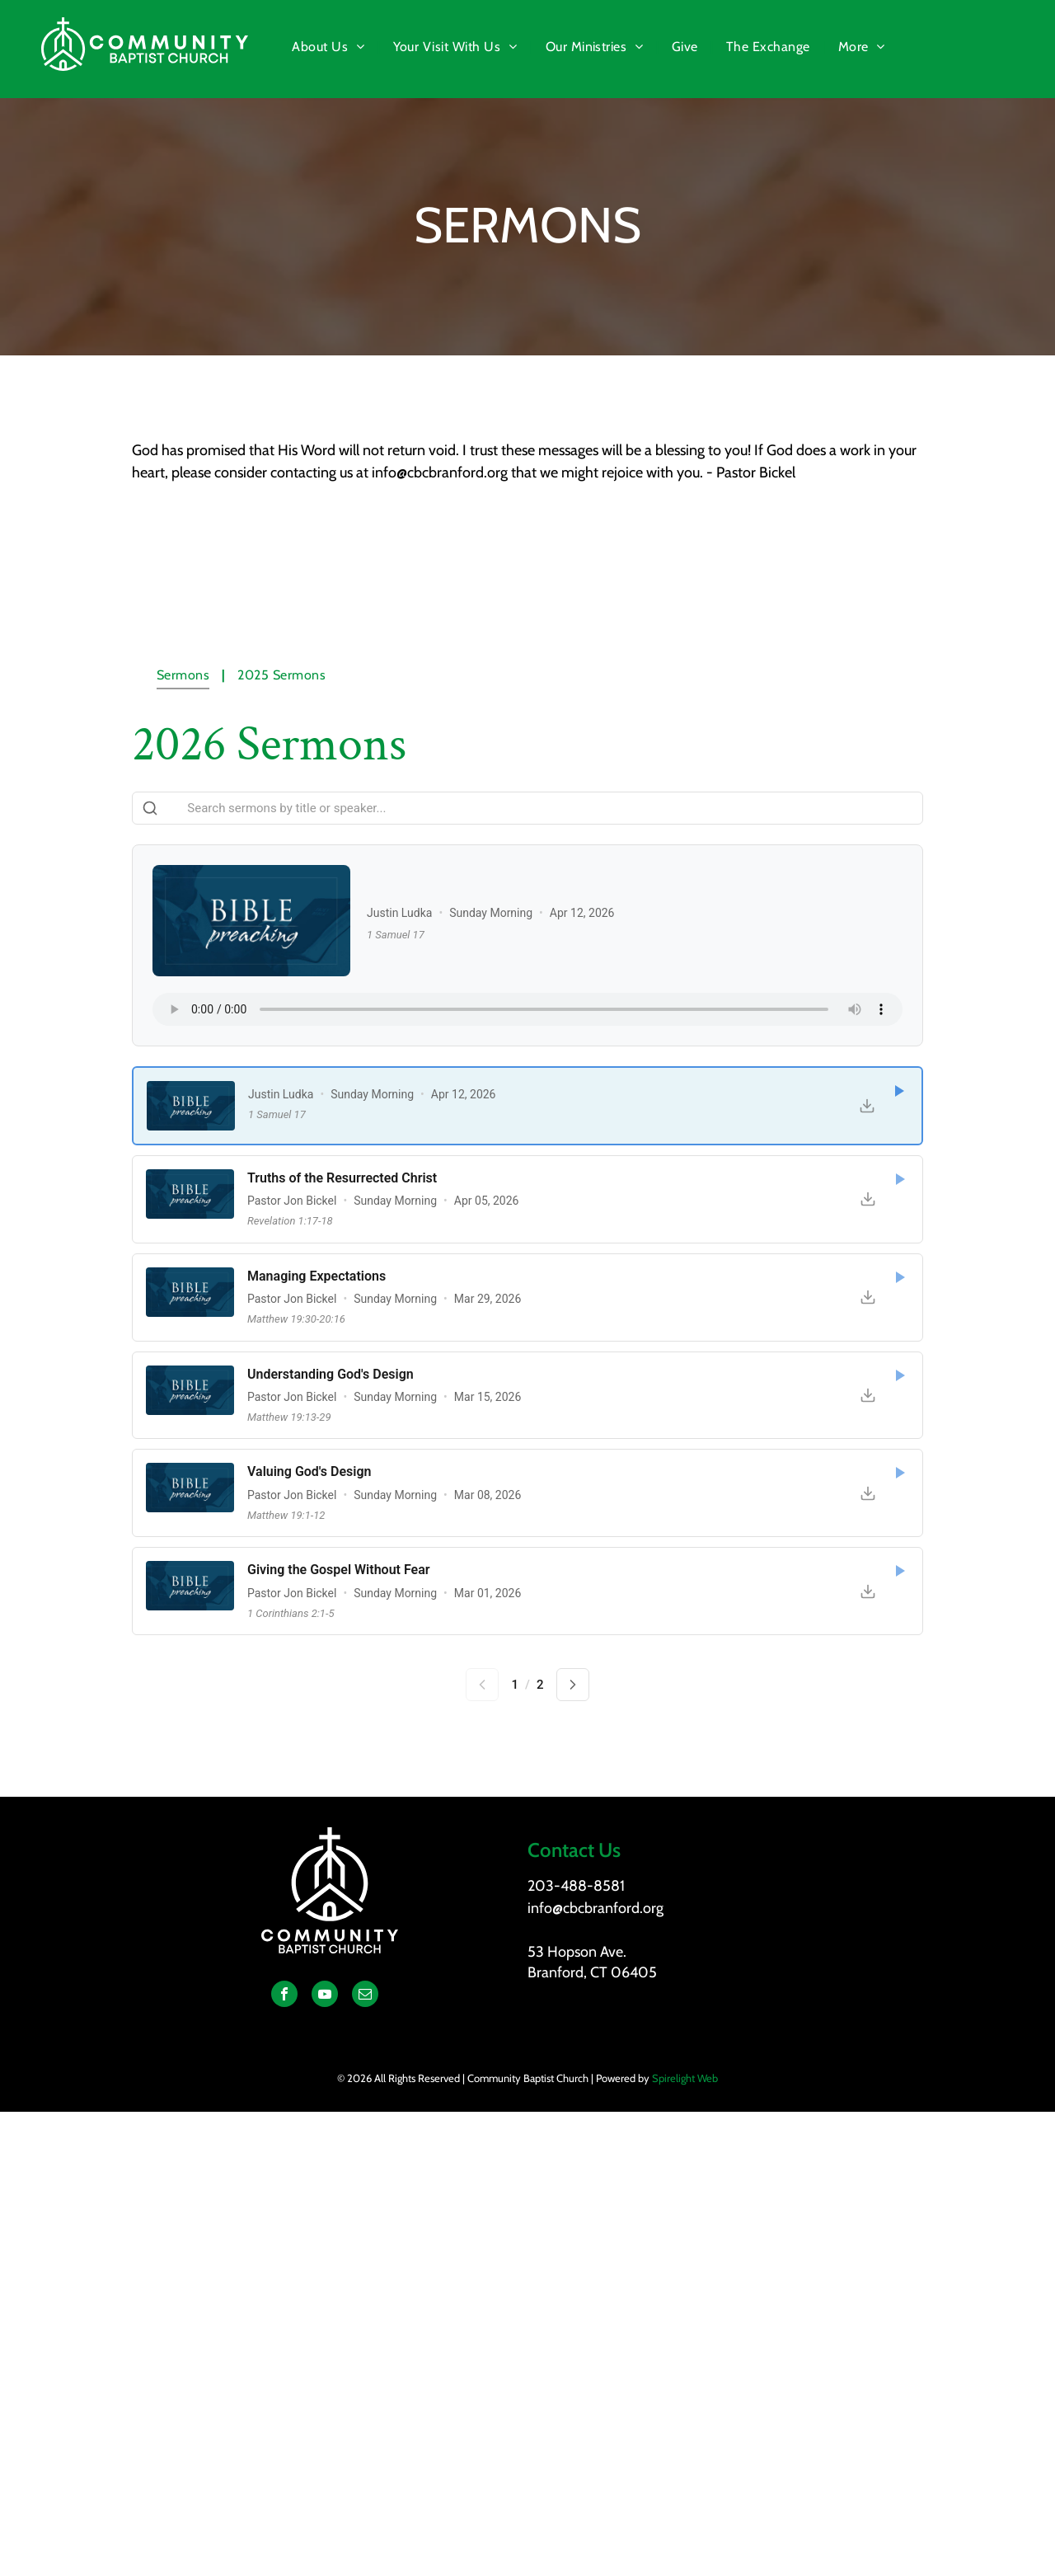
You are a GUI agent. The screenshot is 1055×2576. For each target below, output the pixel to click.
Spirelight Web (685, 2078)
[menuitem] (329, 47)
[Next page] (572, 1684)
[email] (365, 1996)
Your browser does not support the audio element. (527, 1009)
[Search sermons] (527, 808)
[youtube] (325, 1996)
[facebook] (284, 1996)
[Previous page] (482, 1684)
